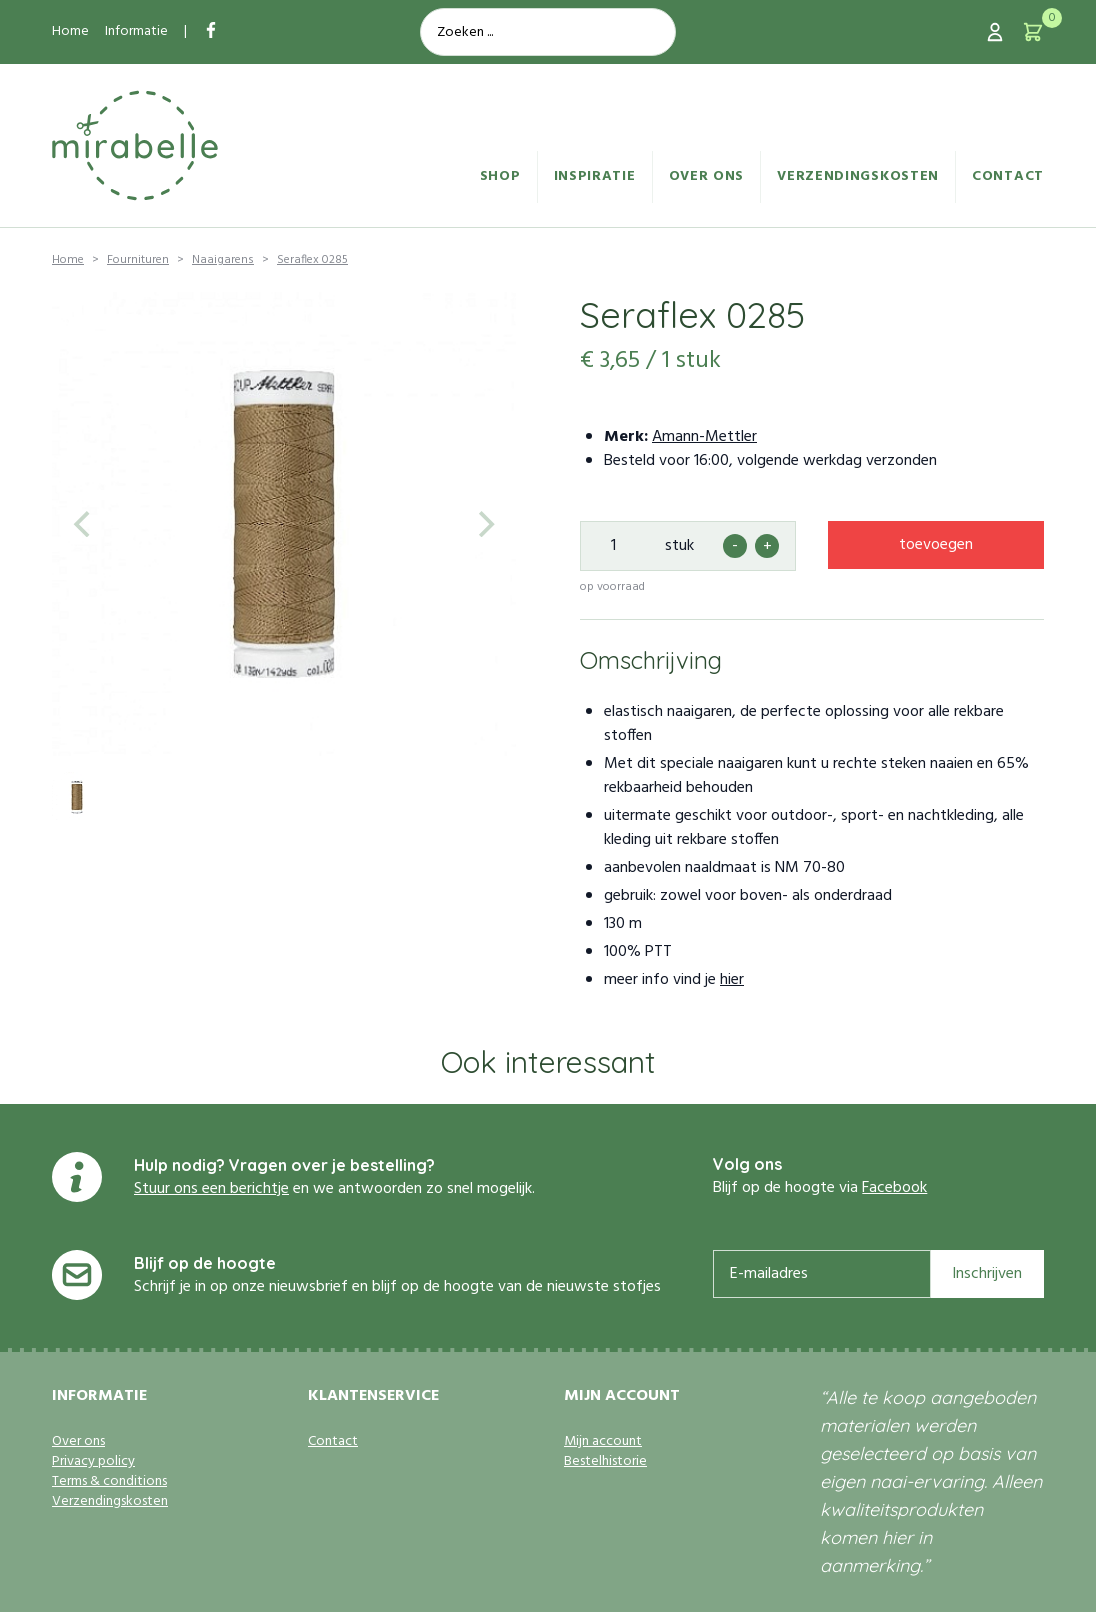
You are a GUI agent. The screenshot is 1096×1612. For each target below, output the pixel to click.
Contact (1008, 176)
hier (732, 980)
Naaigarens (223, 260)
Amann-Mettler (704, 437)
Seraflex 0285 (312, 260)
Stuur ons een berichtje (211, 1189)
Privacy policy (93, 1462)
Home (70, 31)
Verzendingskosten (858, 176)
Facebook (894, 1188)
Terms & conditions (109, 1482)
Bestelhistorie (605, 1462)
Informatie (136, 31)
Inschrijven (987, 1274)
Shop (500, 176)
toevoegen (936, 545)
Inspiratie (595, 176)
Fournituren (138, 260)
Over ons (707, 176)
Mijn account (603, 1442)
